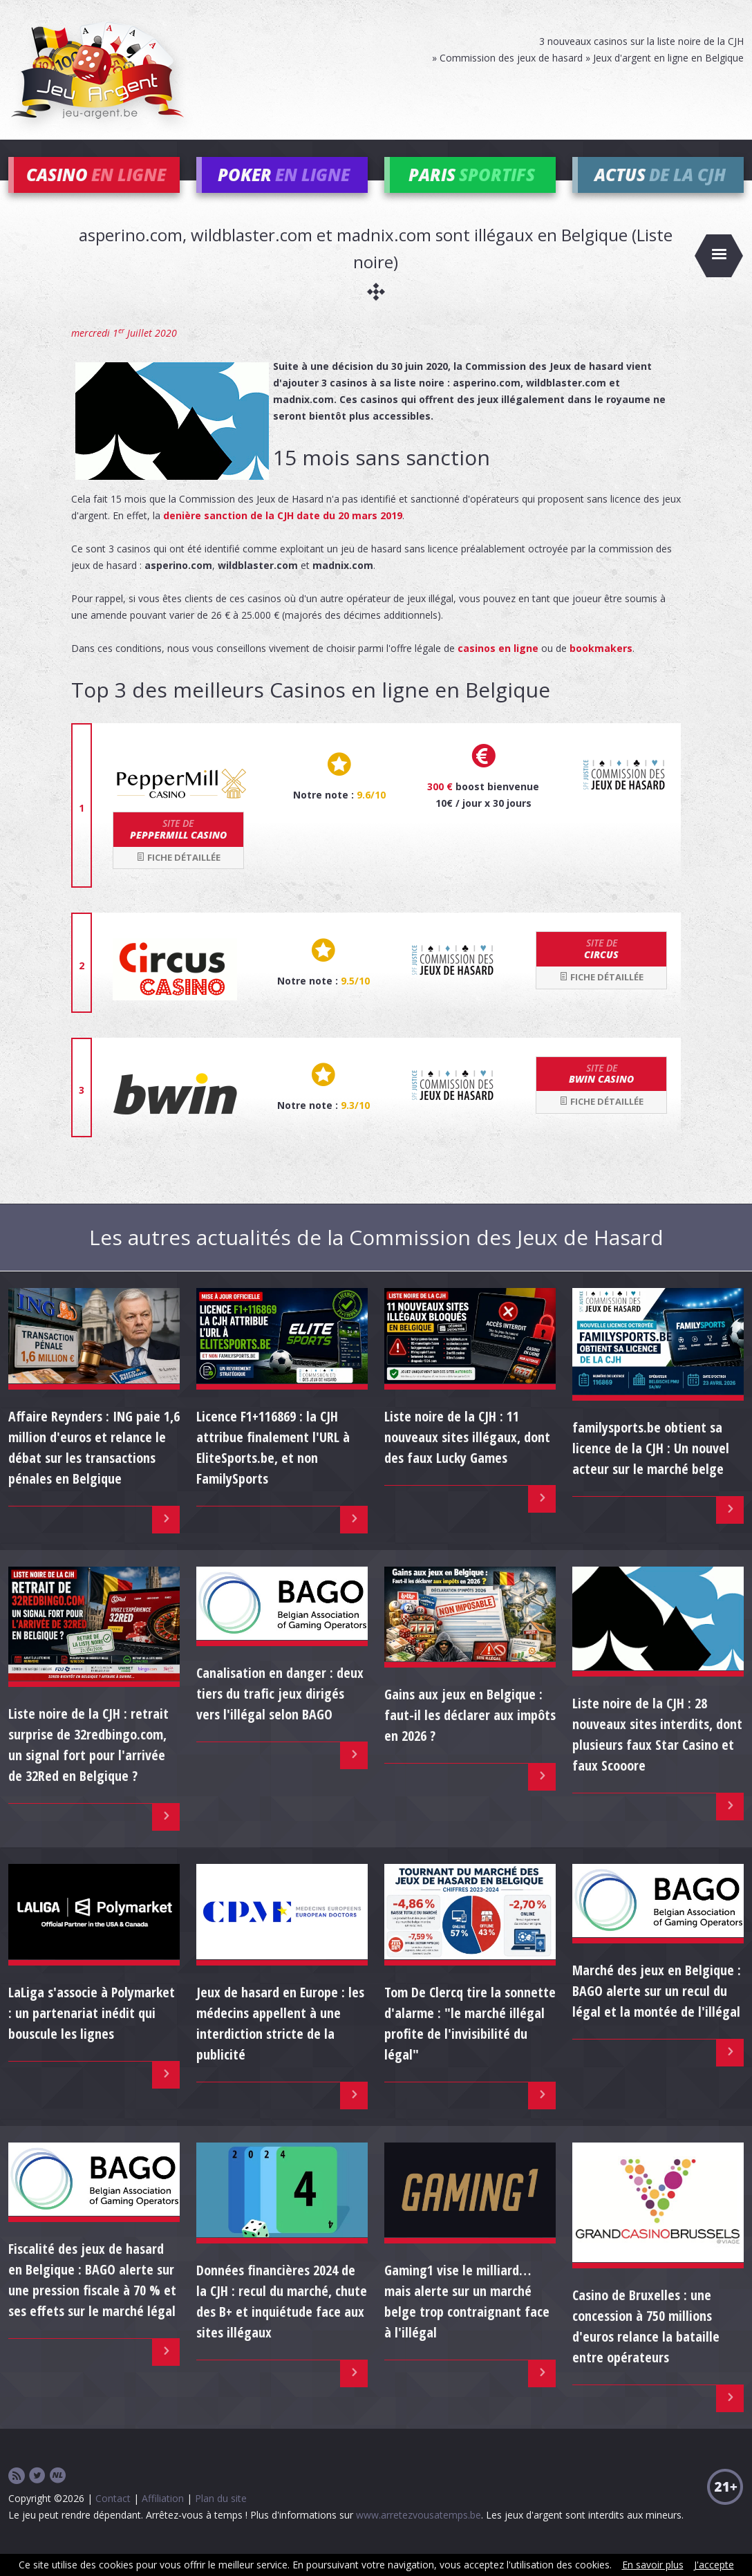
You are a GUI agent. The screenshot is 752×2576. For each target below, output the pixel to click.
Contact (113, 2517)
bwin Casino (601, 1092)
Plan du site (221, 2517)
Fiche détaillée (178, 876)
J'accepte (714, 2564)
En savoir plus (653, 2564)
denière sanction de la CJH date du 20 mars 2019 (282, 534)
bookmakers (601, 667)
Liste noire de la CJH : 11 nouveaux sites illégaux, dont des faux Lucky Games (467, 1456)
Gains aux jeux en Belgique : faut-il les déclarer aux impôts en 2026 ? (470, 1734)
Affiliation (163, 2517)
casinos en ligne (498, 667)
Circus (601, 967)
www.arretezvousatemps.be (418, 2534)
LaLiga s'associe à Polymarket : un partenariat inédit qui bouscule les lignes (91, 2031)
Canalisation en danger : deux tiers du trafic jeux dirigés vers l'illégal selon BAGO (280, 1713)
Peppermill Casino (178, 848)
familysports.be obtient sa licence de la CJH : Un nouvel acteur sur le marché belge (650, 1467)
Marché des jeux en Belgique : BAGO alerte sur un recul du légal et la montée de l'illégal (656, 2010)
